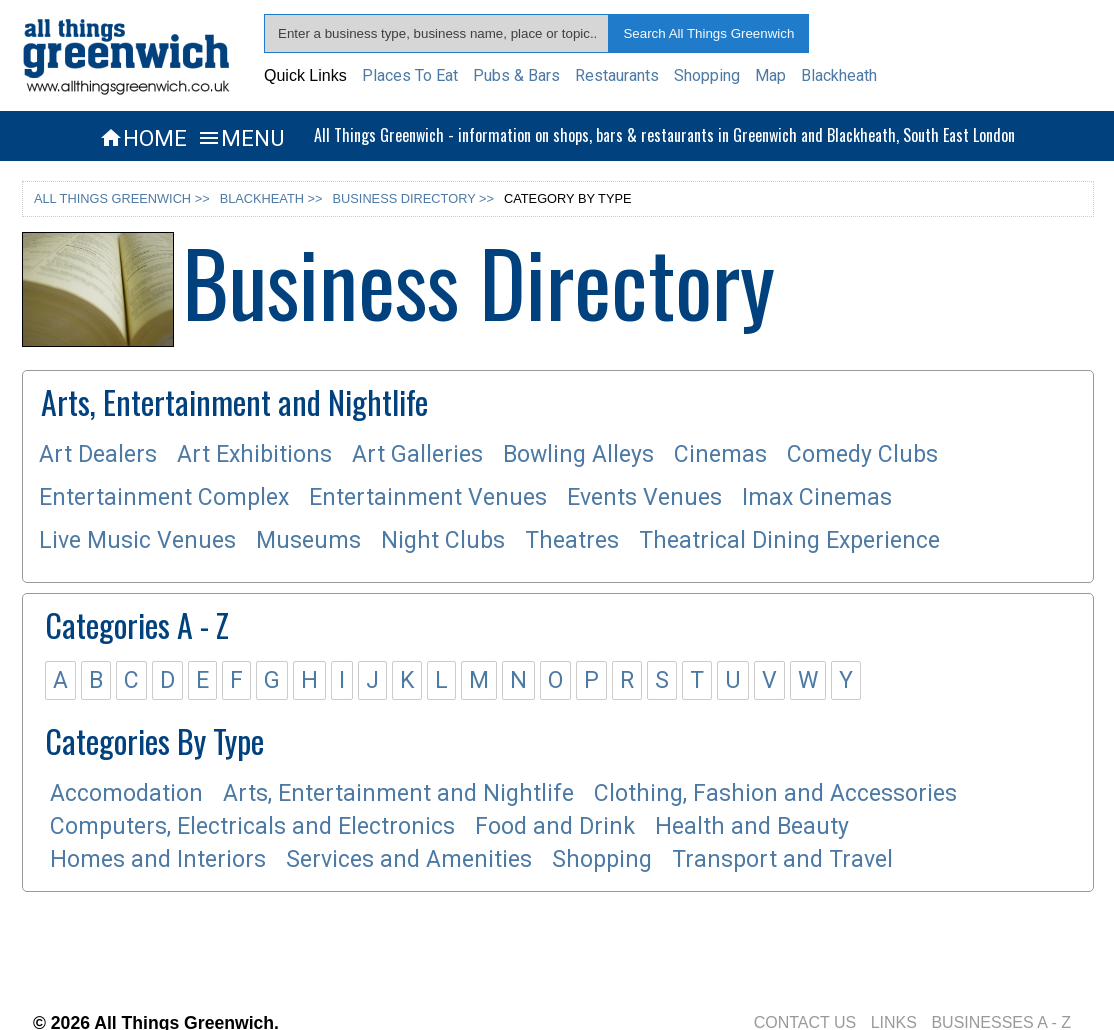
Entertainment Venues (428, 497)
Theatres (572, 540)
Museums (308, 540)
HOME (143, 138)
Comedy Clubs (862, 454)
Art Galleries (417, 454)
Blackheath (839, 75)
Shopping (707, 75)
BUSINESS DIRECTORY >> (413, 198)
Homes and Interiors (158, 859)
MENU (240, 138)
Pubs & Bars (516, 75)
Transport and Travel (782, 859)
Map (770, 75)
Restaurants (617, 75)
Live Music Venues (137, 540)
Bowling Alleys (578, 454)
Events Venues (644, 497)
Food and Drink (555, 826)
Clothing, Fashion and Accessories (775, 793)
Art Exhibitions (254, 454)
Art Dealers (98, 454)
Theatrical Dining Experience (789, 540)
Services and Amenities (409, 859)
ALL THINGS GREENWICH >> (122, 198)
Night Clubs (443, 540)
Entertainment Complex (164, 497)
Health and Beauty (752, 826)
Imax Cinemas (817, 497)
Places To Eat (410, 75)
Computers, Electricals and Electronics (252, 826)
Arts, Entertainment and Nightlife (398, 793)
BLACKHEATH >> (271, 198)
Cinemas (720, 454)
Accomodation (126, 793)
